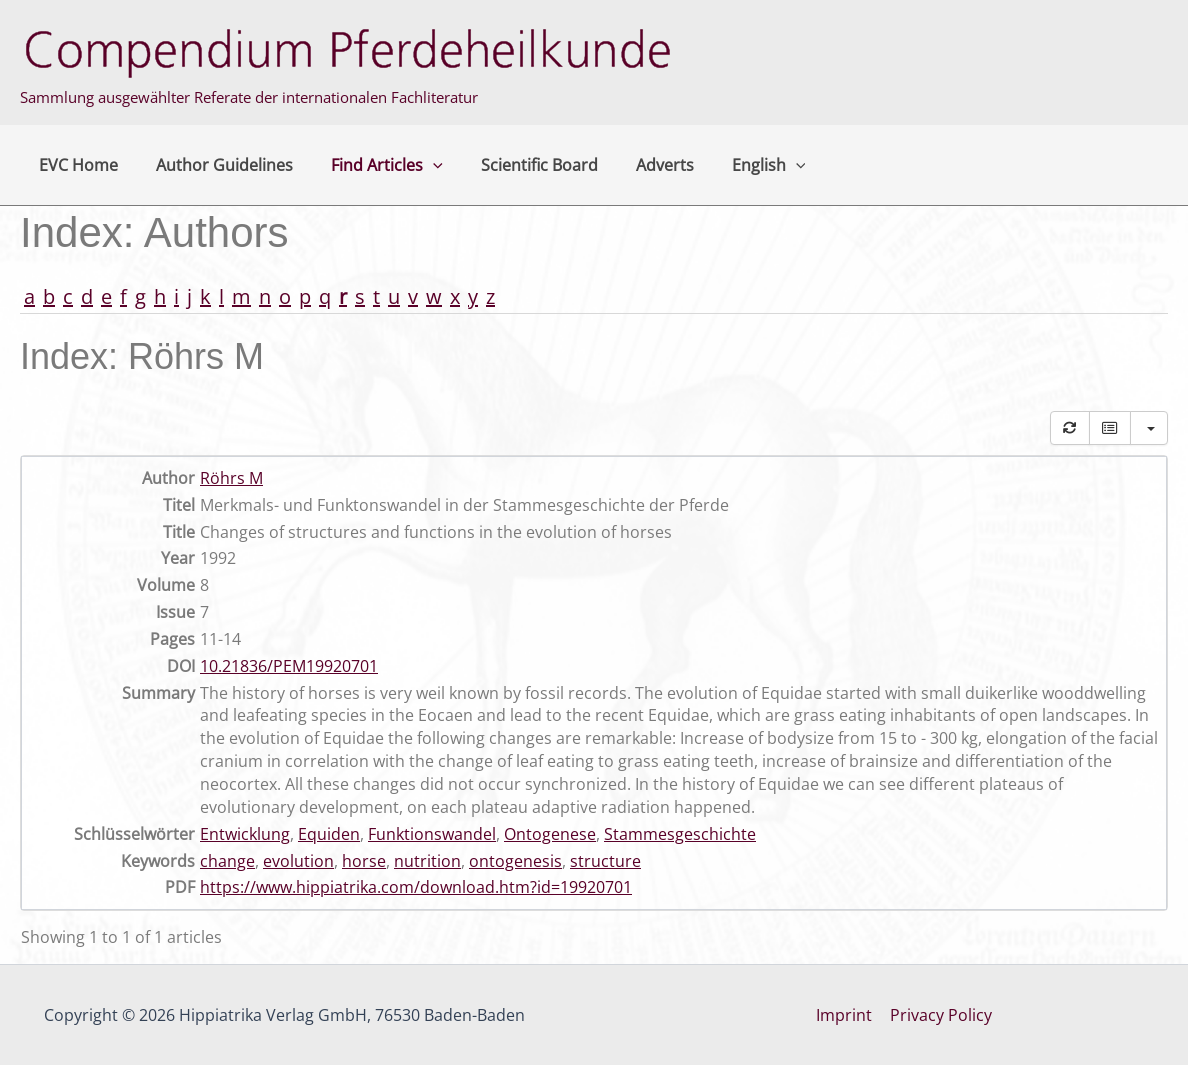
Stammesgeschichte (680, 834)
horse (364, 861)
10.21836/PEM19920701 (289, 666)
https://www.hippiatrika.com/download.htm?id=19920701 (416, 887)
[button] (418, 165)
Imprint (845, 1015)
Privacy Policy (940, 1015)
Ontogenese (550, 834)
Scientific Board (518, 165)
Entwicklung (245, 834)
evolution (298, 861)
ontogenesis (515, 861)
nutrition (427, 861)
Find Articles (372, 165)
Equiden (329, 834)
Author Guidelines (215, 165)
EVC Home (75, 165)
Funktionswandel (432, 834)
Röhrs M (231, 478)
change (227, 861)
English (736, 165)
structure (605, 861)
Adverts (638, 165)
